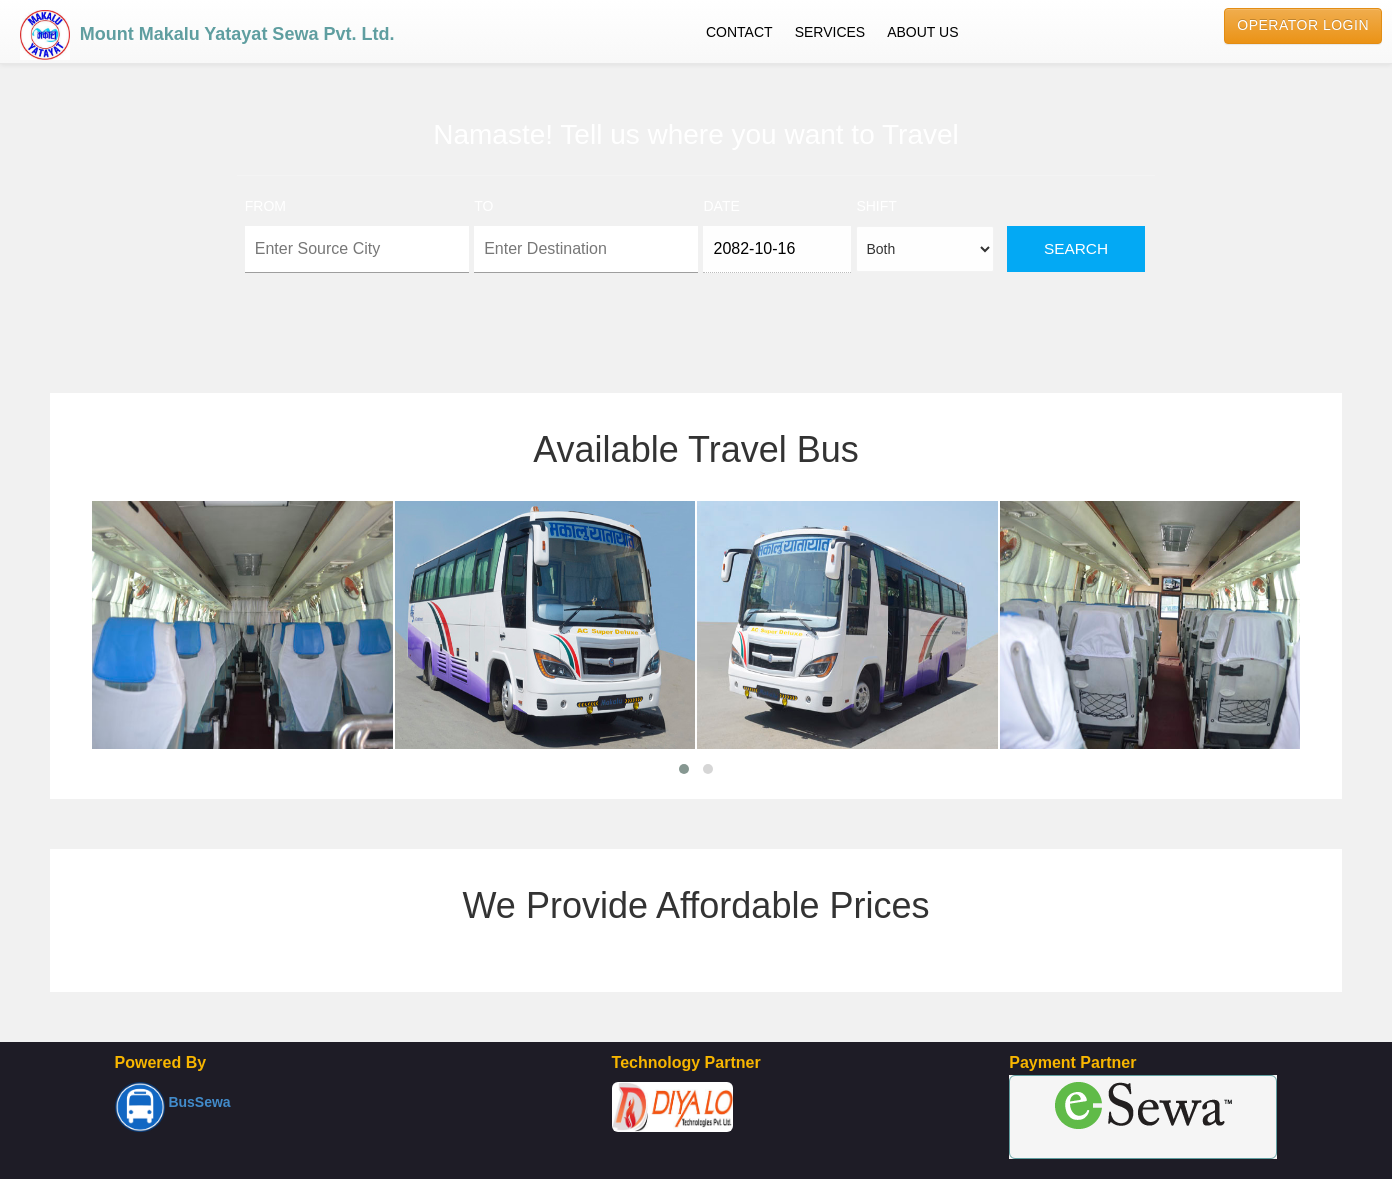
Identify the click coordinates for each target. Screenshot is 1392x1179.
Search (1076, 248)
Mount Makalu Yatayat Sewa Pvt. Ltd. (207, 30)
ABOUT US (922, 32)
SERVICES (830, 32)
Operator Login (1303, 25)
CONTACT (739, 32)
